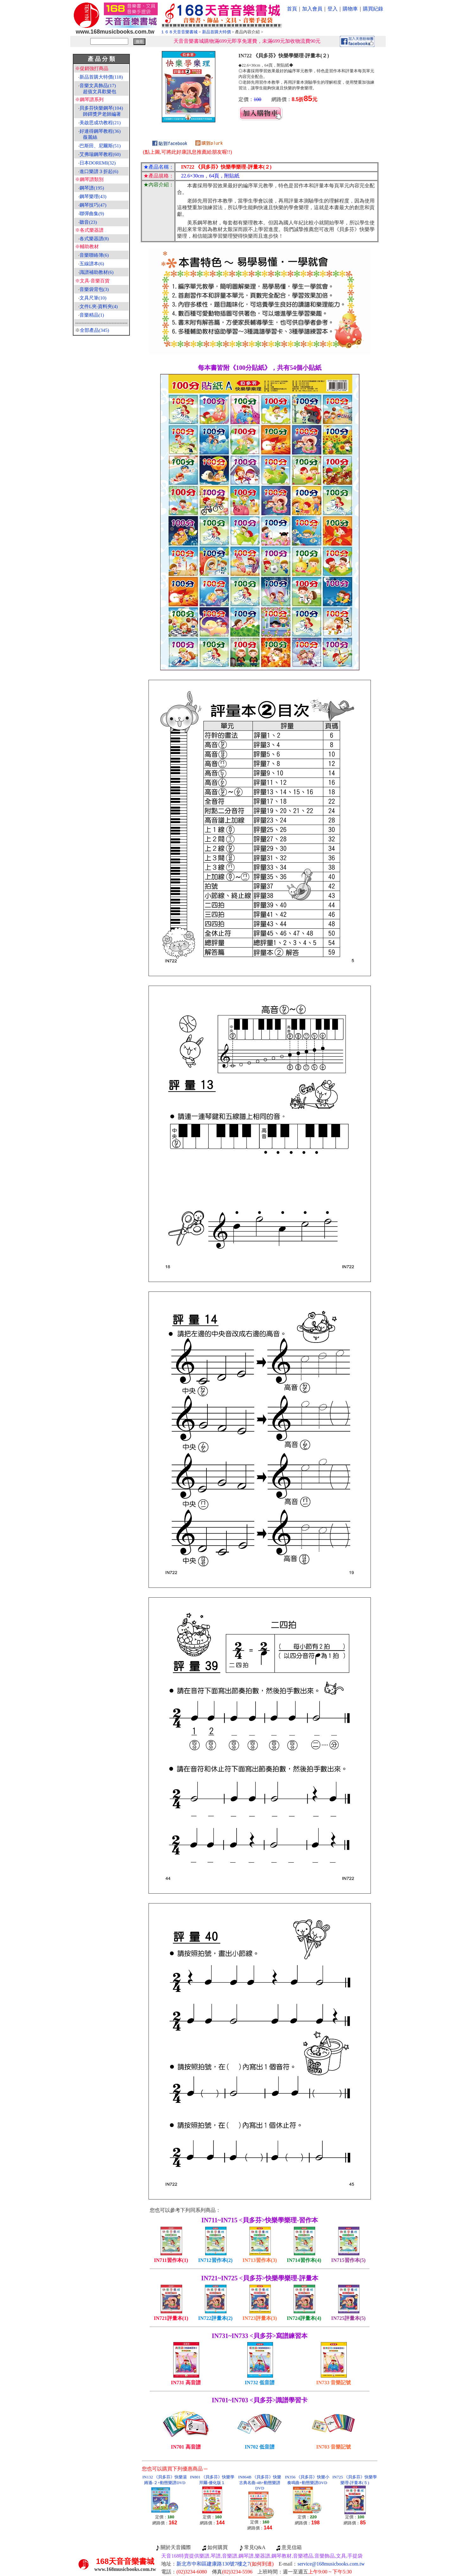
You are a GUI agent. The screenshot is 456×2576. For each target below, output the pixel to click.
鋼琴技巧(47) (92, 205)
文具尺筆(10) (92, 297)
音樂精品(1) (91, 315)
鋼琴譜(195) (91, 187)
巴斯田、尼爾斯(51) (100, 145)
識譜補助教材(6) (96, 272)
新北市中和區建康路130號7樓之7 (225, 2563)
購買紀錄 (373, 8)
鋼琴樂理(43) (92, 196)
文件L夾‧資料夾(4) (98, 306)
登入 (332, 8)
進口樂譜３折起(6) (98, 171)
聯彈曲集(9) (91, 213)
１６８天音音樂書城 (179, 31)
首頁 (292, 8)
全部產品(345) (94, 330)
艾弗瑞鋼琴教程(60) (100, 154)
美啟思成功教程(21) (100, 122)
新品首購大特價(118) (101, 77)
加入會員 (312, 8)
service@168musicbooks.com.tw (331, 2563)
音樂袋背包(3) (94, 289)
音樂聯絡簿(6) (94, 255)
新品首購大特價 (216, 31)
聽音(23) (88, 222)
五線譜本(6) (91, 263)
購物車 (350, 8)
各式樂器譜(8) (94, 238)
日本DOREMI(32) (97, 162)
